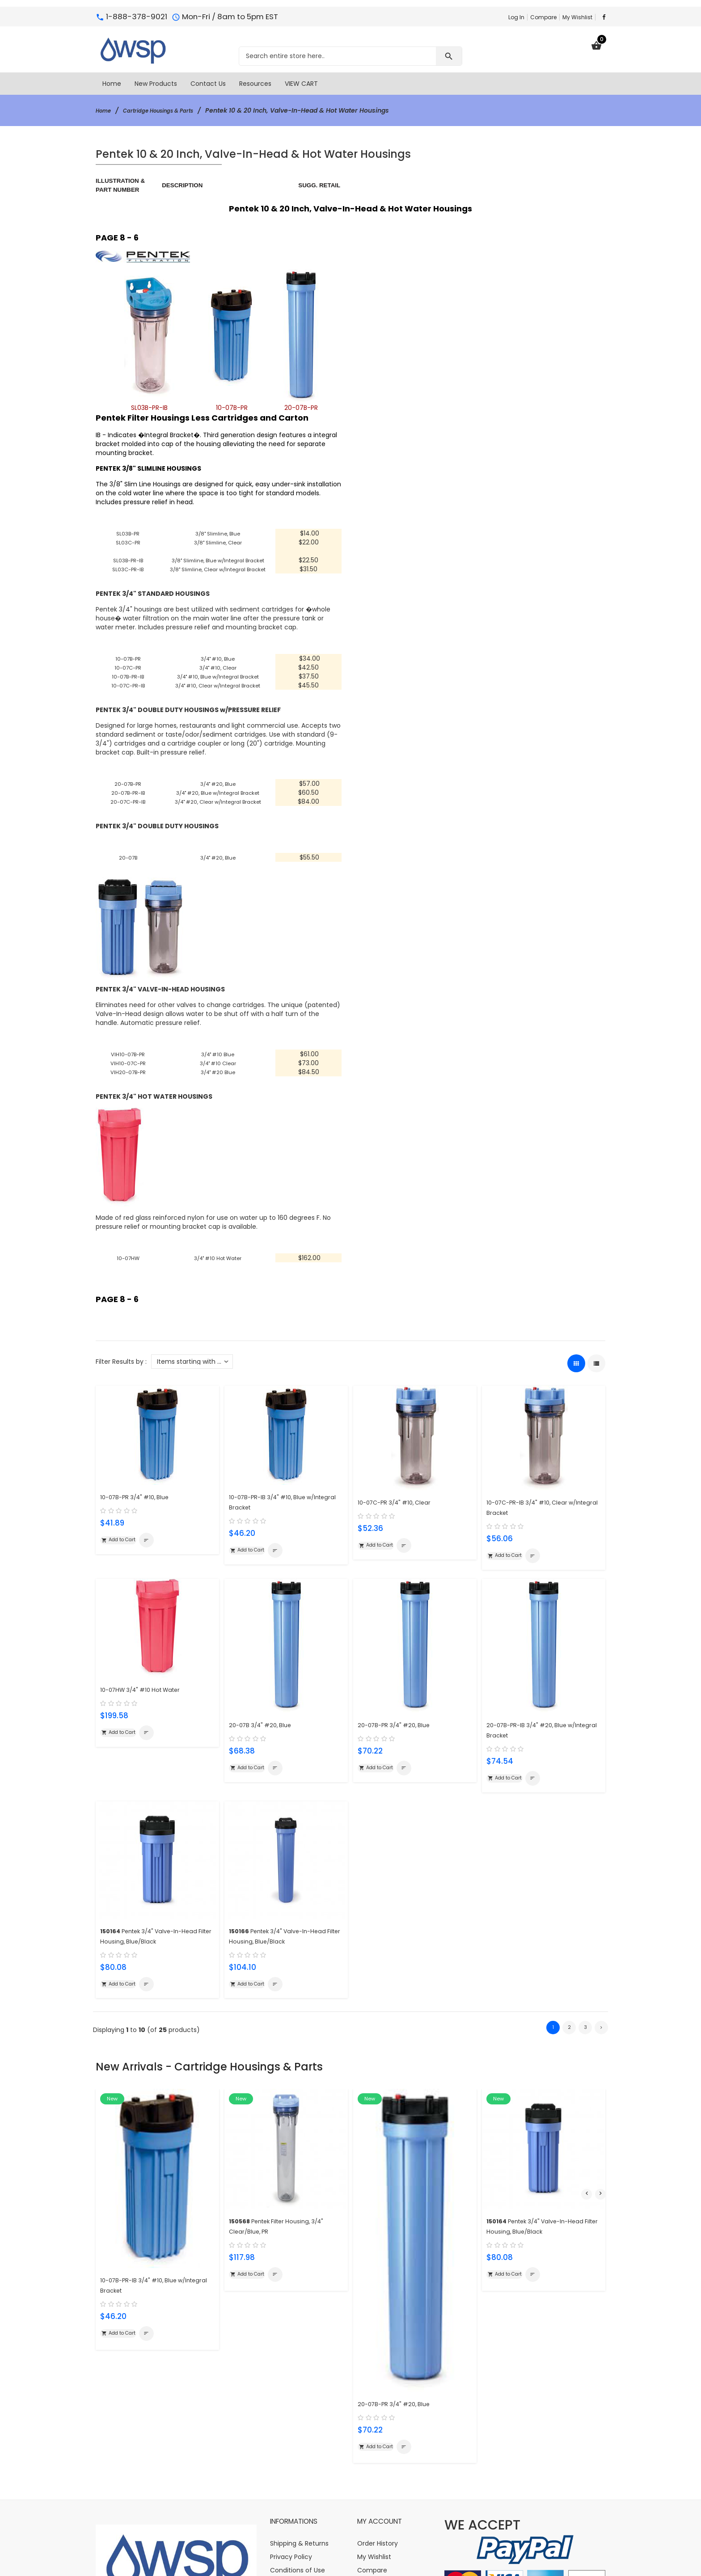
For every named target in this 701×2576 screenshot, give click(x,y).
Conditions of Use (297, 2418)
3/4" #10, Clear (217, 676)
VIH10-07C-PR (128, 1071)
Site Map (283, 2432)
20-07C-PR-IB (128, 810)
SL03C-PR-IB (128, 573)
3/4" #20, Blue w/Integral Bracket (218, 801)
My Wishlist (577, 17)
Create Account (382, 2445)
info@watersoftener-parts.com (176, 2525)
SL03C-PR (128, 546)
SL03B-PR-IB (128, 564)
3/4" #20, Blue (217, 792)
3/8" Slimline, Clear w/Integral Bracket (218, 573)
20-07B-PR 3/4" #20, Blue (400, 1734)
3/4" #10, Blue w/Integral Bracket (218, 685)
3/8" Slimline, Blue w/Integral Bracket (217, 560)
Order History (377, 2391)
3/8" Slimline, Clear (218, 542)
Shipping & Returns (299, 2391)
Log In (516, 17)
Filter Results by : (121, 1370)
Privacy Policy (291, 2405)
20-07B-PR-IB (128, 801)
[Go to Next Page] (601, 2042)
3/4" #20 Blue (218, 1080)
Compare (543, 17)
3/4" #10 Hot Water (218, 1266)
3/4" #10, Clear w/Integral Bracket (217, 694)
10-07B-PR (128, 667)
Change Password (385, 2432)
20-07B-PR (128, 792)
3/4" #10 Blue (218, 1062)
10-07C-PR (127, 676)
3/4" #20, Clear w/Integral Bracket (217, 810)
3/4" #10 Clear (218, 1071)
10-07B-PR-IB (128, 685)
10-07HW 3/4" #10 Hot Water (148, 1699)
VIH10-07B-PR (127, 1062)
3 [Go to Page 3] (585, 2042)
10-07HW (128, 1266)
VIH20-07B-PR (127, 1080)
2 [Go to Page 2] (569, 2042)
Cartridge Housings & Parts (170, 110)
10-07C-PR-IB (128, 694)
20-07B (128, 866)
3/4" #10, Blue (217, 667)
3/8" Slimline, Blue (217, 533)
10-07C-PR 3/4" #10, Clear (401, 1509)
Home (105, 110)
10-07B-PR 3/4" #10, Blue (140, 1504)
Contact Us (287, 2445)
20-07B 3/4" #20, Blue (265, 1734)
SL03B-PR (128, 537)
